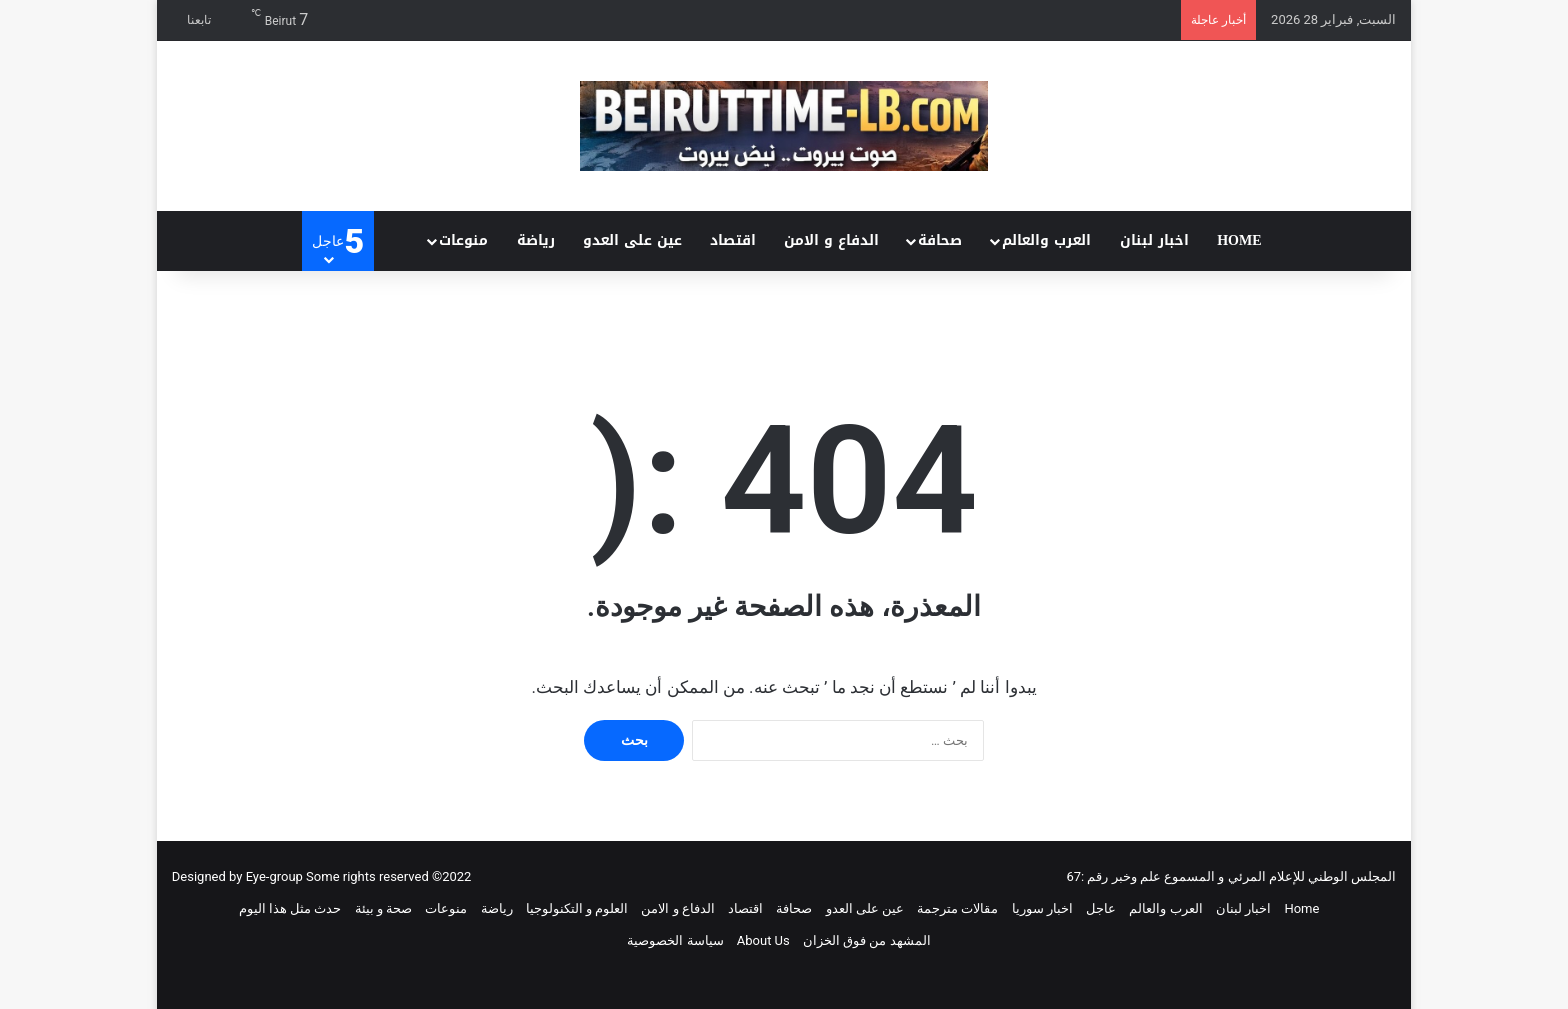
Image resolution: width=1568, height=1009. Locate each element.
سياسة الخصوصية (675, 940)
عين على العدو (632, 240)
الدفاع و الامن (831, 240)
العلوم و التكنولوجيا (577, 908)
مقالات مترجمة (957, 908)
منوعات (463, 240)
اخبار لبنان (1154, 240)
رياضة (536, 240)
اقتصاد (733, 240)
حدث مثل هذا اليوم (290, 908)
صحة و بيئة (383, 908)
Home (1239, 240)
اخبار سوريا (1042, 908)
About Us (763, 940)
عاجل (1101, 908)
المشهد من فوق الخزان (867, 940)
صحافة (940, 240)
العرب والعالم (1046, 240)
